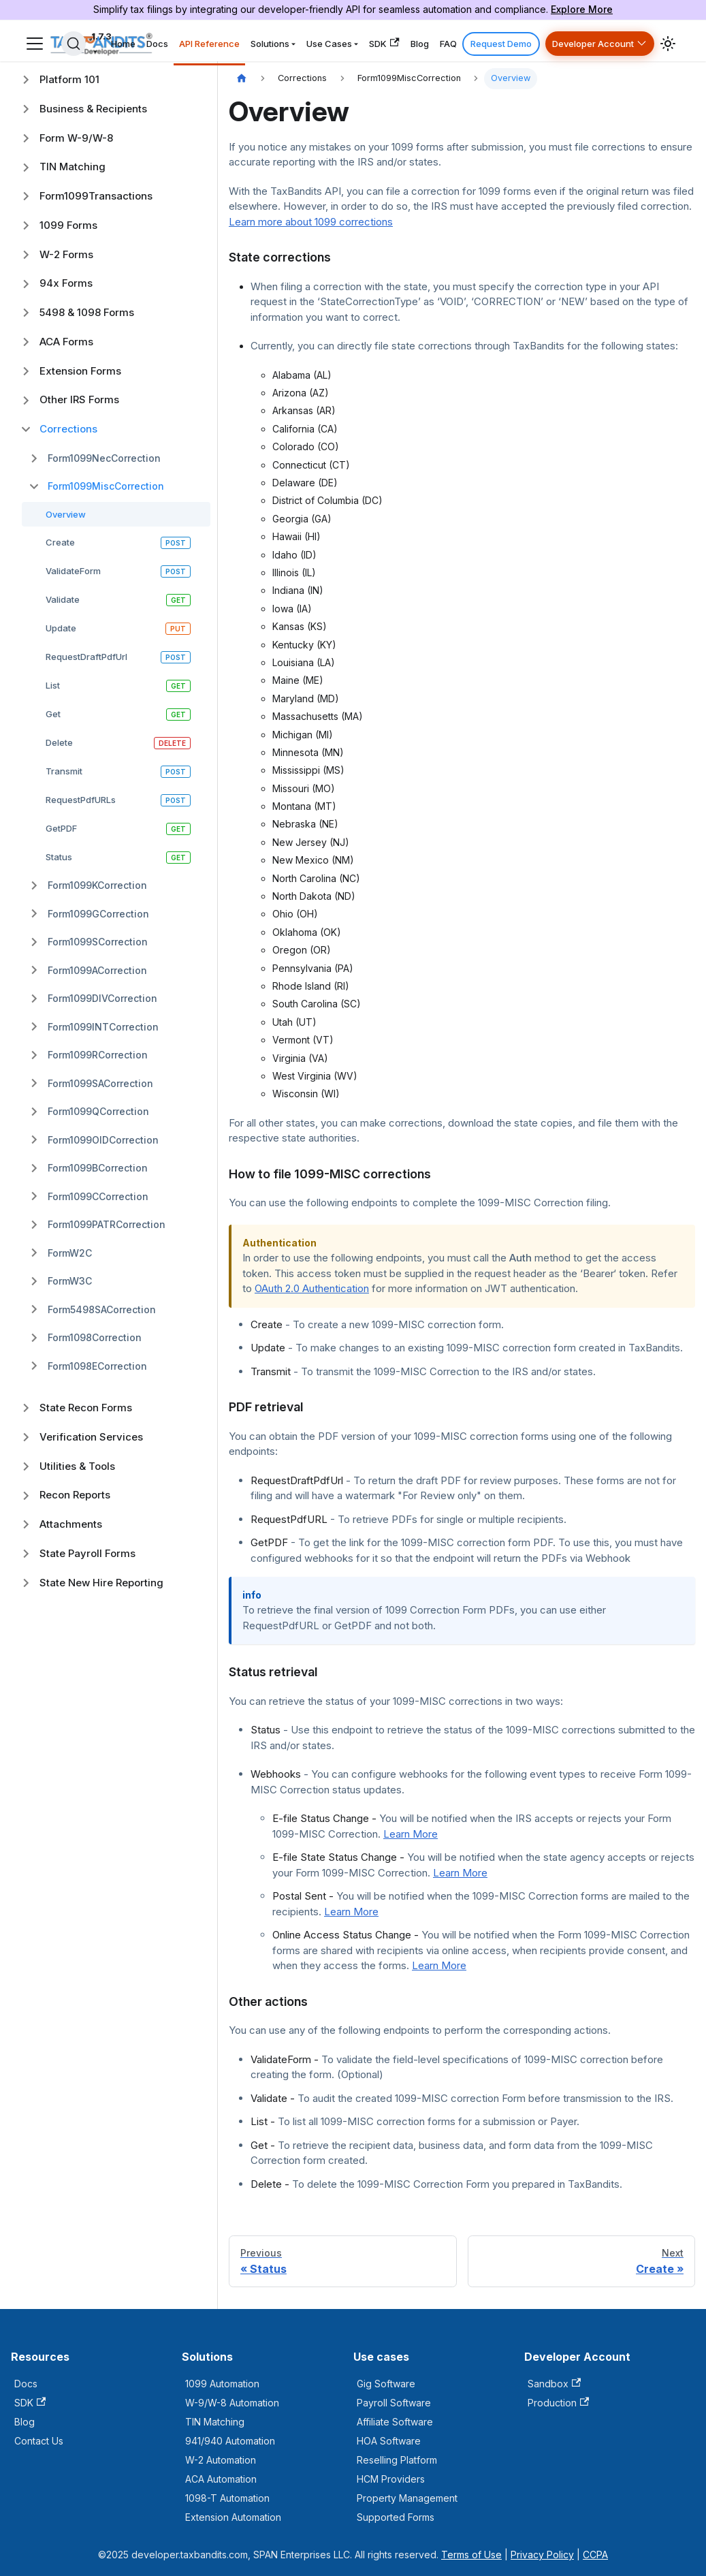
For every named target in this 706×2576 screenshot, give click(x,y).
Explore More (582, 9)
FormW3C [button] (70, 1281)
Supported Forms (395, 2517)
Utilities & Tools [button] (77, 1466)
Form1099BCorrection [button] (98, 1168)
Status (59, 856)
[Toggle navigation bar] (35, 43)
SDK (384, 43)
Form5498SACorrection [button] (102, 1309)
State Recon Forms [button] (85, 1407)
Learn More (410, 1833)
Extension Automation (233, 2517)
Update (61, 628)
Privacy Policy (542, 2554)
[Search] (73, 43)
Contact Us (38, 2441)
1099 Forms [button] (68, 225)
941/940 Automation (230, 2441)
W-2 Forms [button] (66, 254)
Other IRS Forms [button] (79, 399)
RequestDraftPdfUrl (86, 656)
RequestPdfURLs (81, 799)
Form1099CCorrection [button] (98, 1196)
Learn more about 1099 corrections (311, 221)
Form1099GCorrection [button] (98, 914)
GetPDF (61, 828)
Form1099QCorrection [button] (98, 1111)
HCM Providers (391, 2479)
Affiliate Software (395, 2422)
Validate (63, 599)
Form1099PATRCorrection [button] (106, 1224)
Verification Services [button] (91, 1436)
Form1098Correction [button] (95, 1337)
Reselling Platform (397, 2460)
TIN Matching (214, 2422)
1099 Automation (222, 2383)
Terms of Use (471, 2554)
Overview (66, 514)
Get (53, 713)
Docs (157, 43)
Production (558, 2402)
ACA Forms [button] (66, 341)
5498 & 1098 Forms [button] (86, 312)
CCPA (595, 2554)
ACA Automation (221, 2479)
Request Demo (501, 43)
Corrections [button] (68, 428)
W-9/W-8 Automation (232, 2402)
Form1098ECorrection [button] (97, 1366)
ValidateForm (73, 570)
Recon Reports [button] (74, 1494)
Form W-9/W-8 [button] (76, 137)
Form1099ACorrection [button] (97, 970)
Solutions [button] (270, 43)
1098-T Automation (227, 2498)
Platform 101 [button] (69, 79)
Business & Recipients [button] (93, 108)
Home (123, 43)
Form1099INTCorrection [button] (103, 1027)
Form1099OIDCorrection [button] (103, 1140)
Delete (59, 742)
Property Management (407, 2498)
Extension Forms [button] (80, 370)
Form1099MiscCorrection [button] (106, 486)
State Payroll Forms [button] (87, 1553)
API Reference (209, 43)
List (53, 685)
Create (60, 542)
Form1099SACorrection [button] (100, 1083)
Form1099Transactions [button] (96, 195)
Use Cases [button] (329, 43)
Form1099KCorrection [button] (97, 885)
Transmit (64, 771)
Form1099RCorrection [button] (98, 1055)
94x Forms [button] (66, 283)
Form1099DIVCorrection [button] (102, 998)
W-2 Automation (220, 2460)
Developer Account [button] (593, 43)
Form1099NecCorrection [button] (104, 458)
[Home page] (242, 78)
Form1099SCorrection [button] (98, 941)
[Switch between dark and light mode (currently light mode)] (668, 43)
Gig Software (386, 2383)
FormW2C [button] (70, 1253)
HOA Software (389, 2441)
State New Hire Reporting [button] (101, 1582)
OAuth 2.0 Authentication (312, 1288)
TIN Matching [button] (72, 166)
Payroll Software (394, 2402)
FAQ (448, 43)
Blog (420, 43)
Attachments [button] (70, 1524)
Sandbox (554, 2383)
